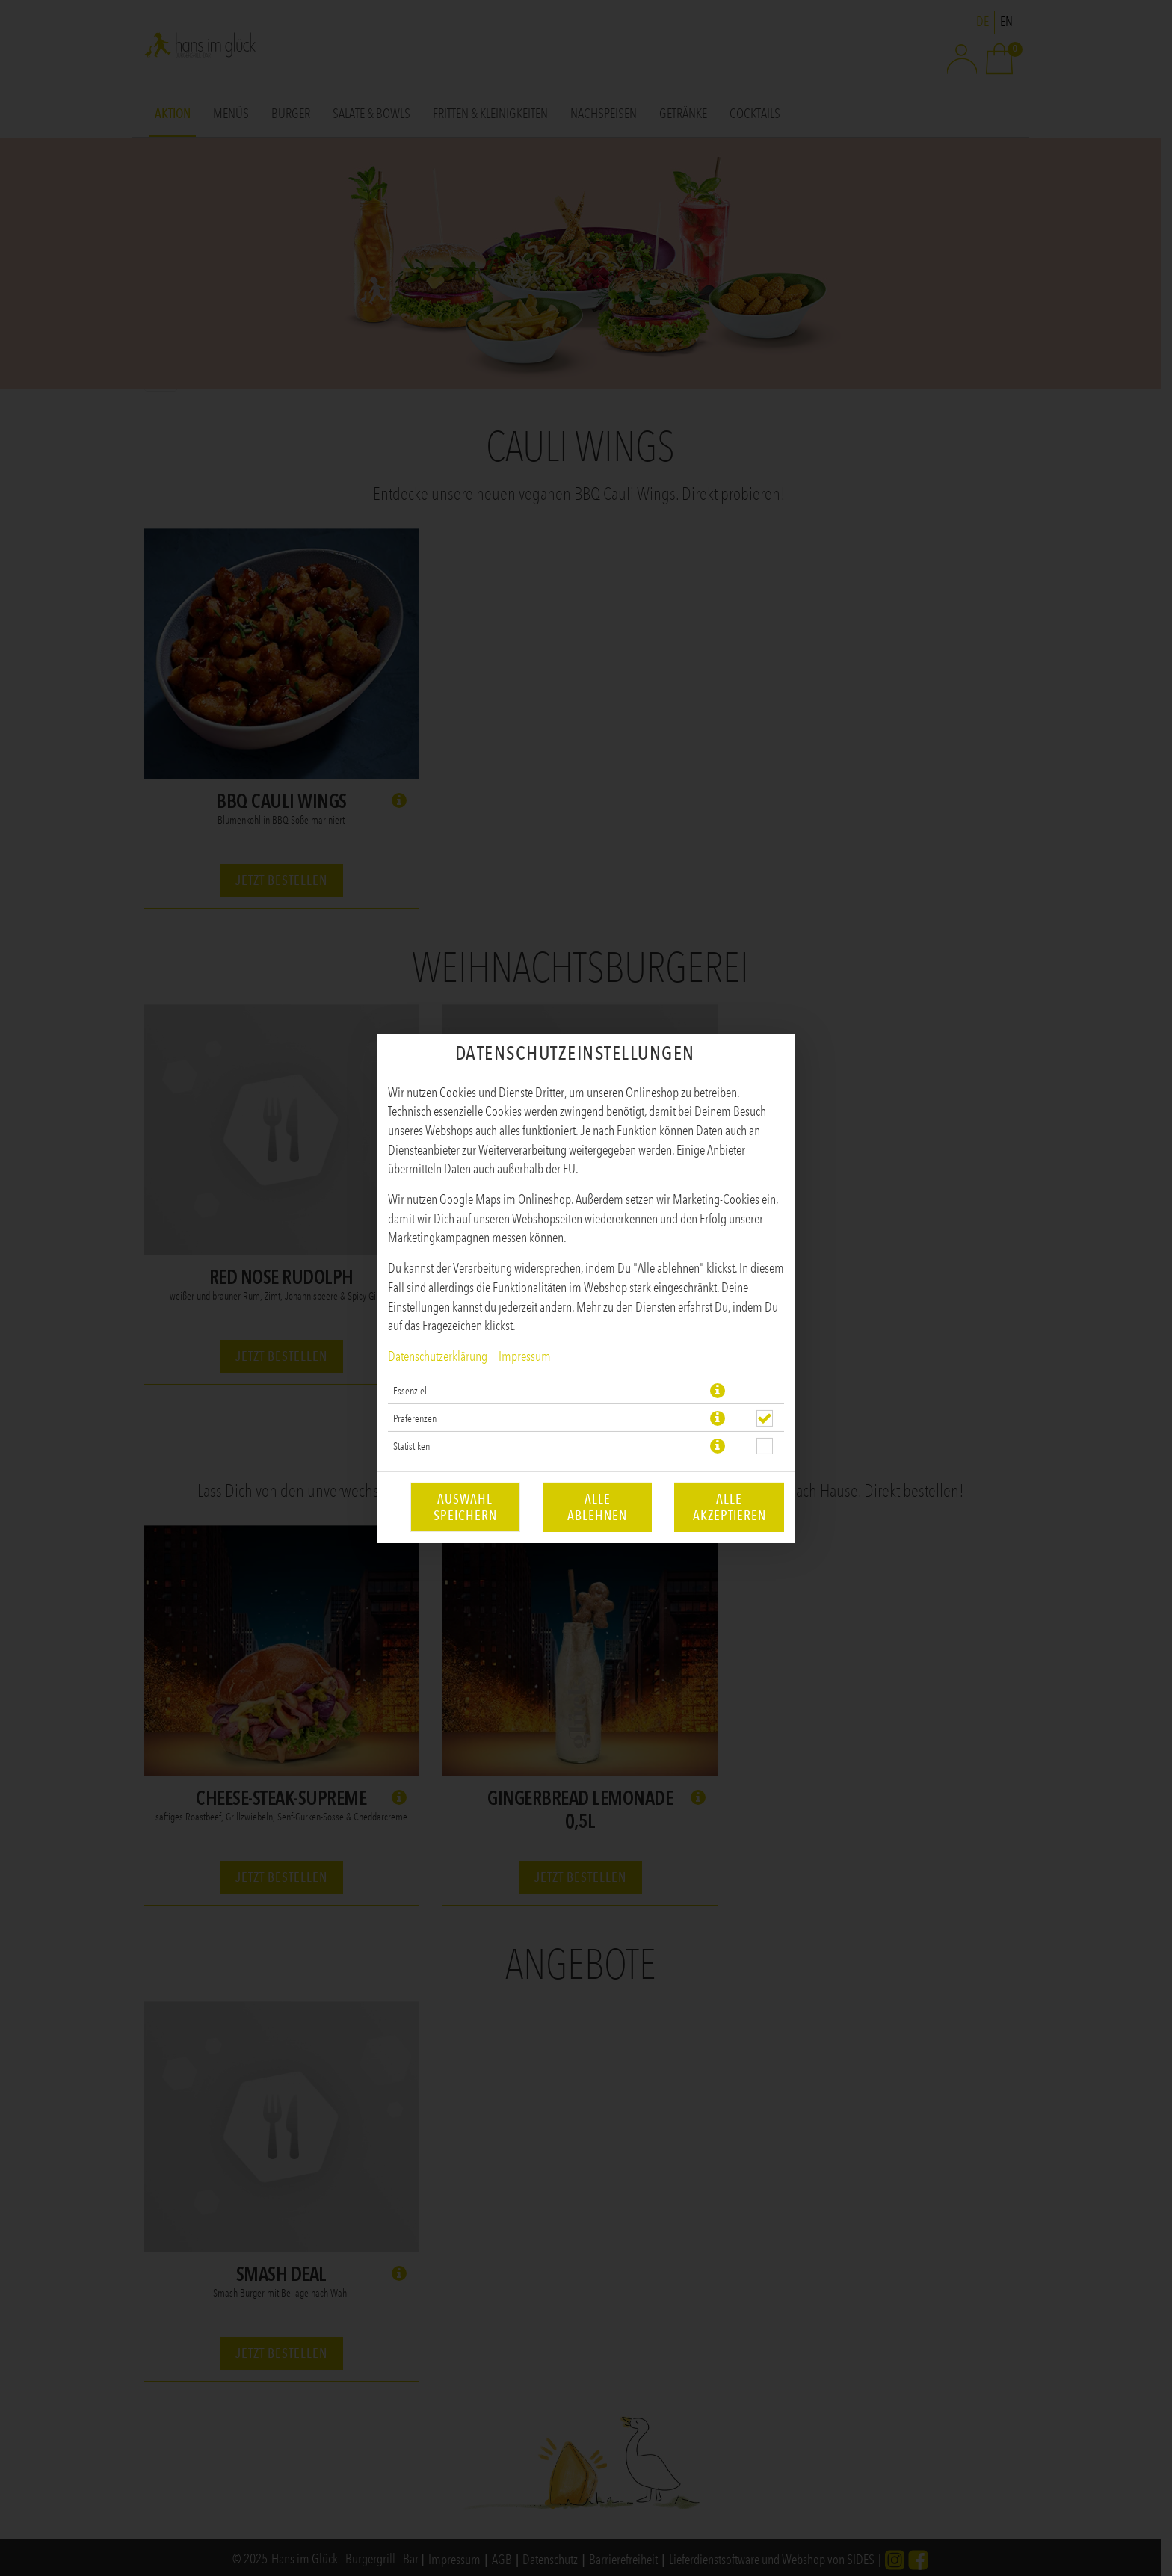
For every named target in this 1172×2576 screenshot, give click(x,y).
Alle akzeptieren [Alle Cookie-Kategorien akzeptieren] (729, 1507)
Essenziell (411, 1390)
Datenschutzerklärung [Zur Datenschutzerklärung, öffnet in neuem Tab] (437, 1356)
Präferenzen (415, 1418)
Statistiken (411, 1446)
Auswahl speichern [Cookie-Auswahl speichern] (465, 1507)
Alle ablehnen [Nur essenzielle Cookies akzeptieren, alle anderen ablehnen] (597, 1507)
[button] (717, 1390)
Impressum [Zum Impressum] (525, 1356)
